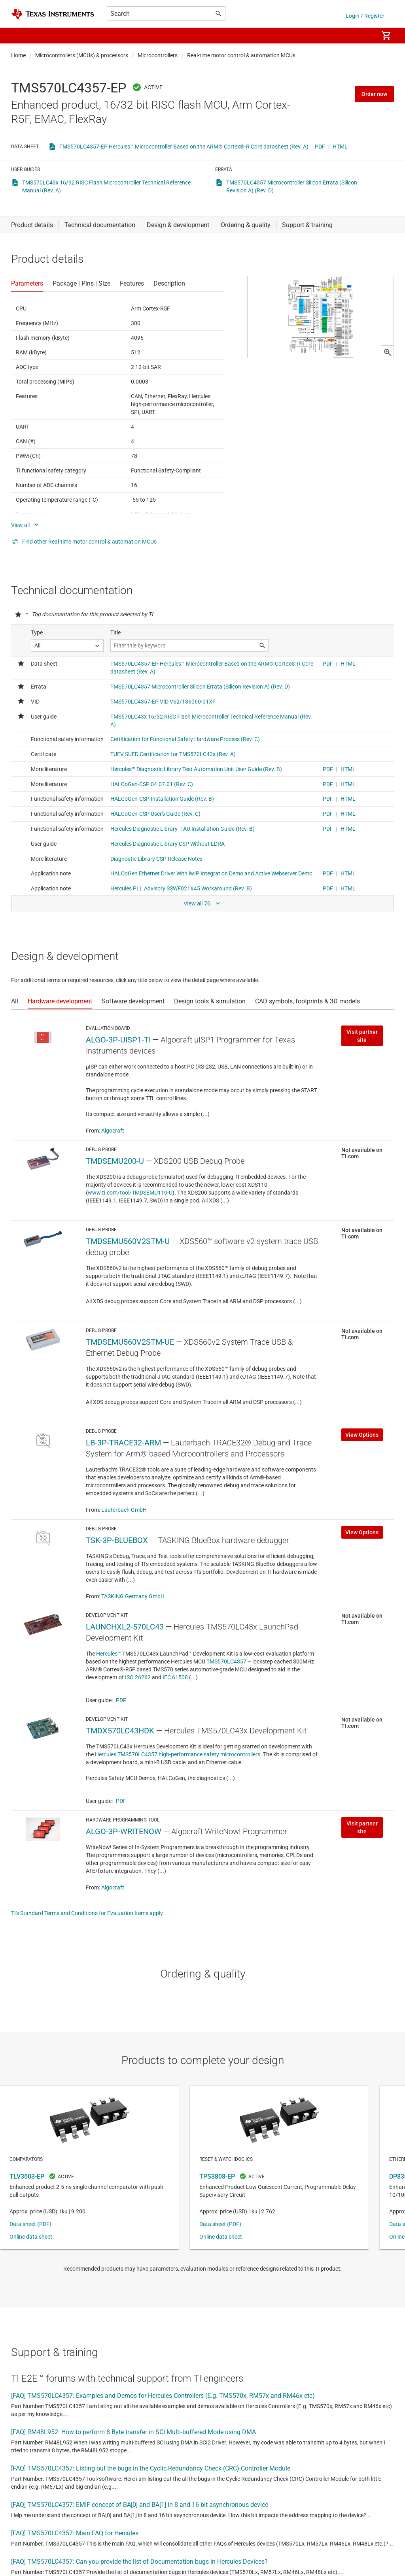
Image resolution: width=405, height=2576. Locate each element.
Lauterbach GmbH (124, 1510)
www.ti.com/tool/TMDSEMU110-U (130, 1192)
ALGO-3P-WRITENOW (123, 1831)
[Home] (52, 14)
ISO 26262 (138, 1677)
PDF (320, 146)
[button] (19, 35)
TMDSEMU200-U (115, 1161)
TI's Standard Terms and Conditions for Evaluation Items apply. (87, 1913)
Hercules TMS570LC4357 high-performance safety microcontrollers (177, 1754)
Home (18, 55)
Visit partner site (362, 1036)
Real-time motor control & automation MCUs (241, 55)
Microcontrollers (158, 55)
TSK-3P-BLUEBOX (117, 1540)
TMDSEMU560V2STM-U (128, 1241)
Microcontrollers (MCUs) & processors (81, 55)
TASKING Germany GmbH (133, 1596)
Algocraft (112, 1130)
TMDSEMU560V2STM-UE (130, 1342)
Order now (374, 94)
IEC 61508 (175, 1677)
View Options (362, 1435)
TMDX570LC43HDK (120, 1730)
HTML (340, 146)
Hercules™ (108, 1653)
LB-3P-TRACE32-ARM (123, 1442)
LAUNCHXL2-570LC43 (125, 1626)
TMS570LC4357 (226, 1661)
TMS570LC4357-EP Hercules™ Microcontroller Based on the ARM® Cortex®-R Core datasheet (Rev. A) (183, 146)
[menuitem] (364, 35)
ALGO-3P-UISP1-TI (118, 1039)
